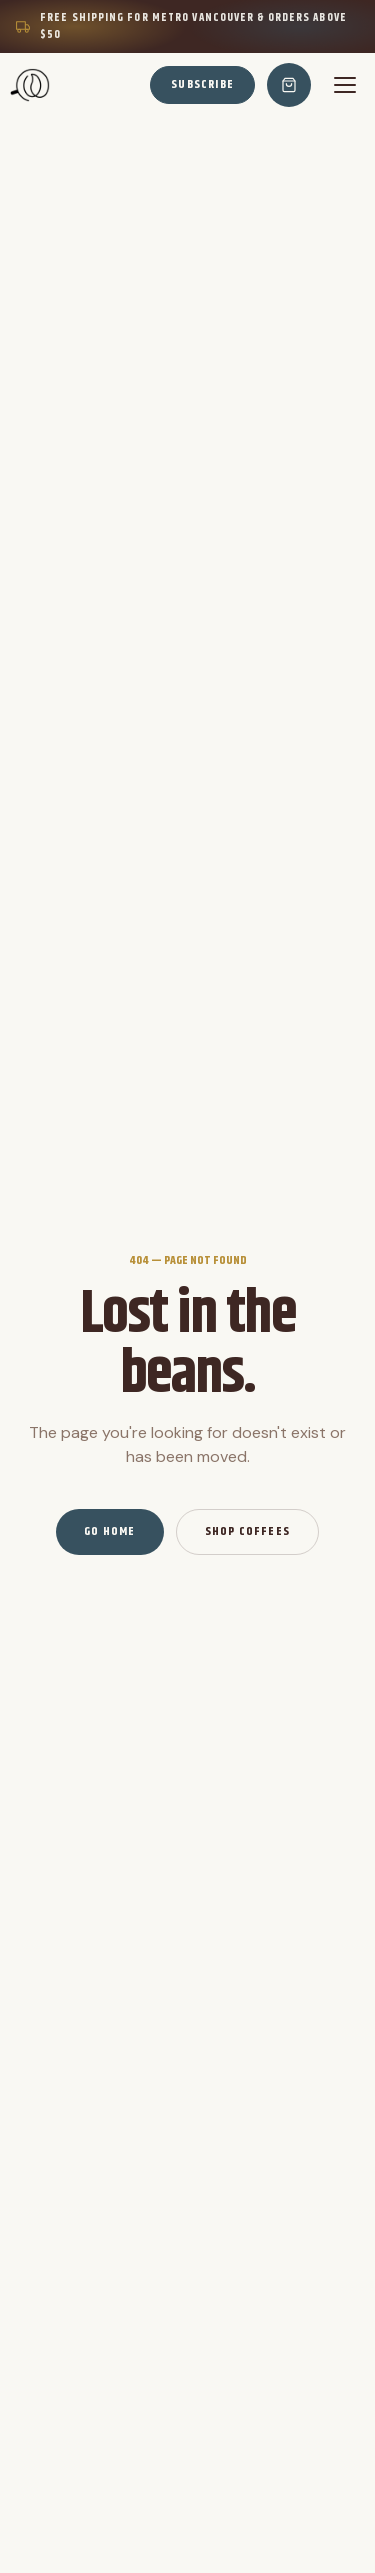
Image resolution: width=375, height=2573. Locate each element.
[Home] (30, 85)
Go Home (109, 1531)
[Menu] (345, 85)
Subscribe (202, 84)
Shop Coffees (247, 1531)
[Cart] (289, 85)
